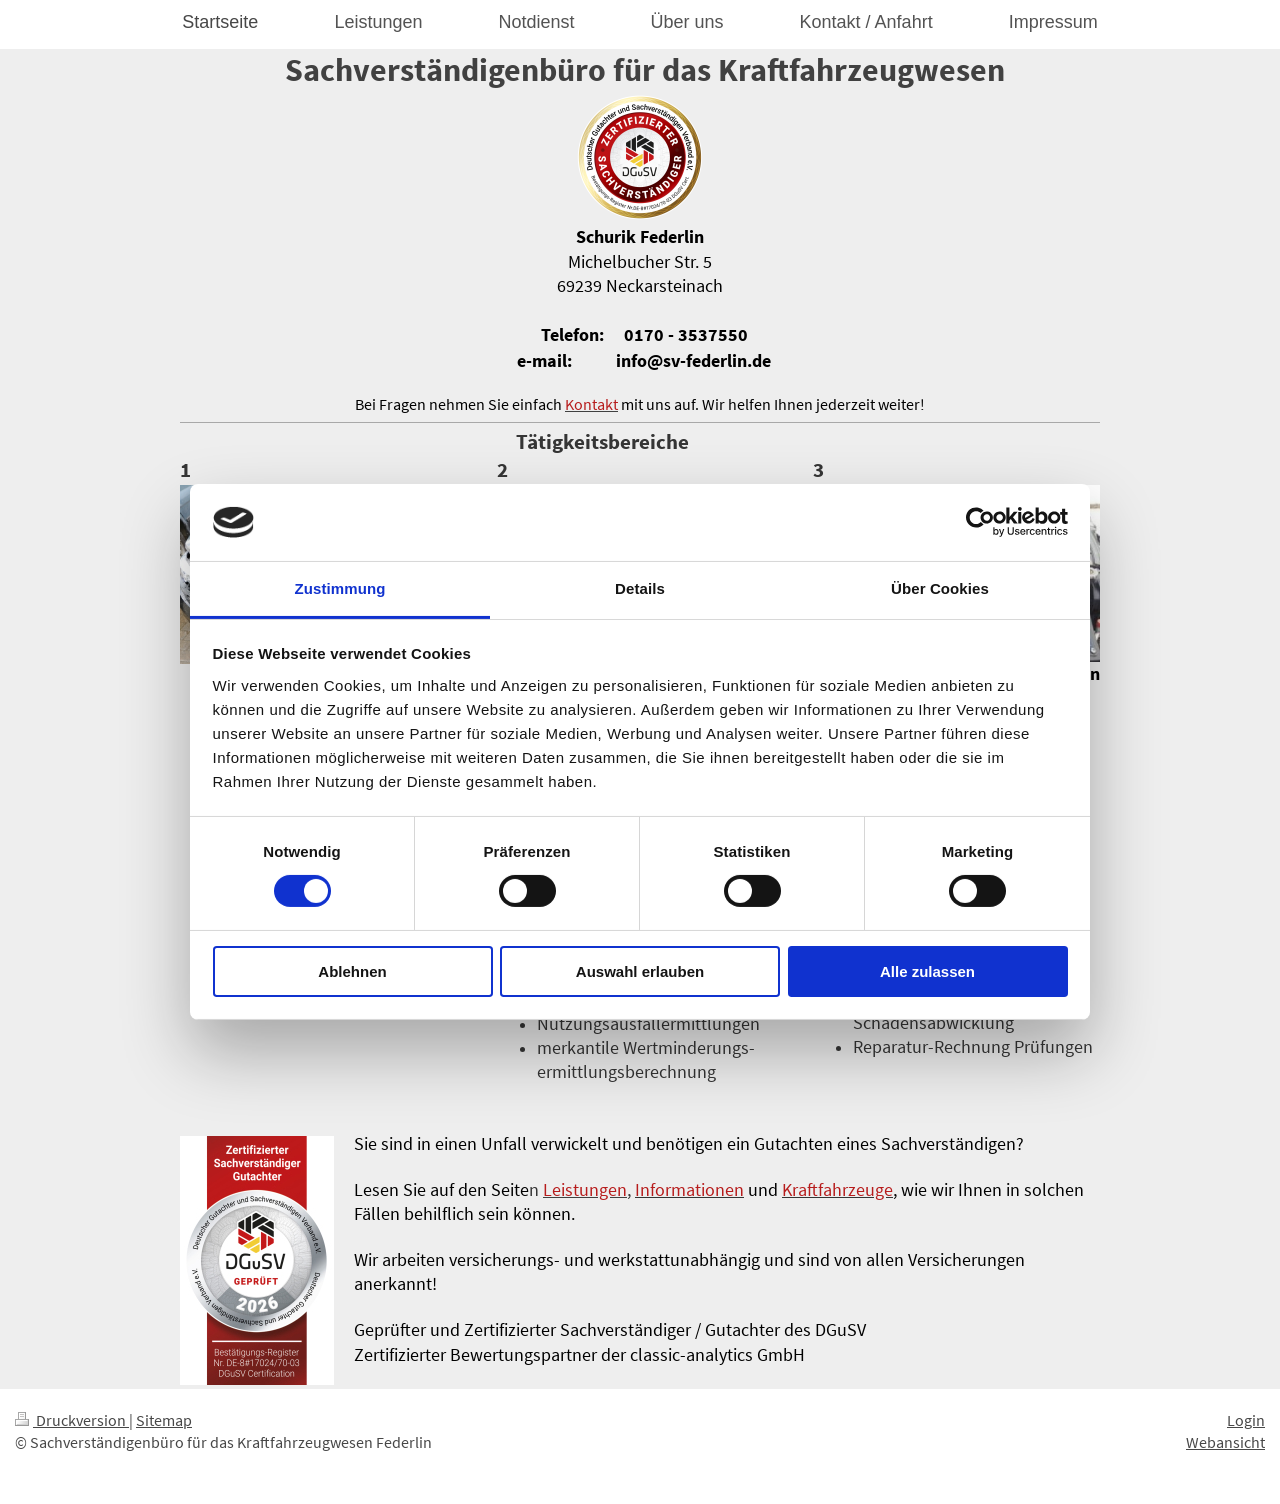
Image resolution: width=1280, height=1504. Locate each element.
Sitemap (164, 1420)
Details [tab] (640, 588)
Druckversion (72, 1420)
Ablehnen (352, 971)
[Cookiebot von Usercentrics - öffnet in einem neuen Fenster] (980, 522)
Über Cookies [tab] (940, 588)
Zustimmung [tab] (340, 588)
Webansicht (1225, 1442)
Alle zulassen (927, 971)
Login (1246, 1420)
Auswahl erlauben (640, 971)
